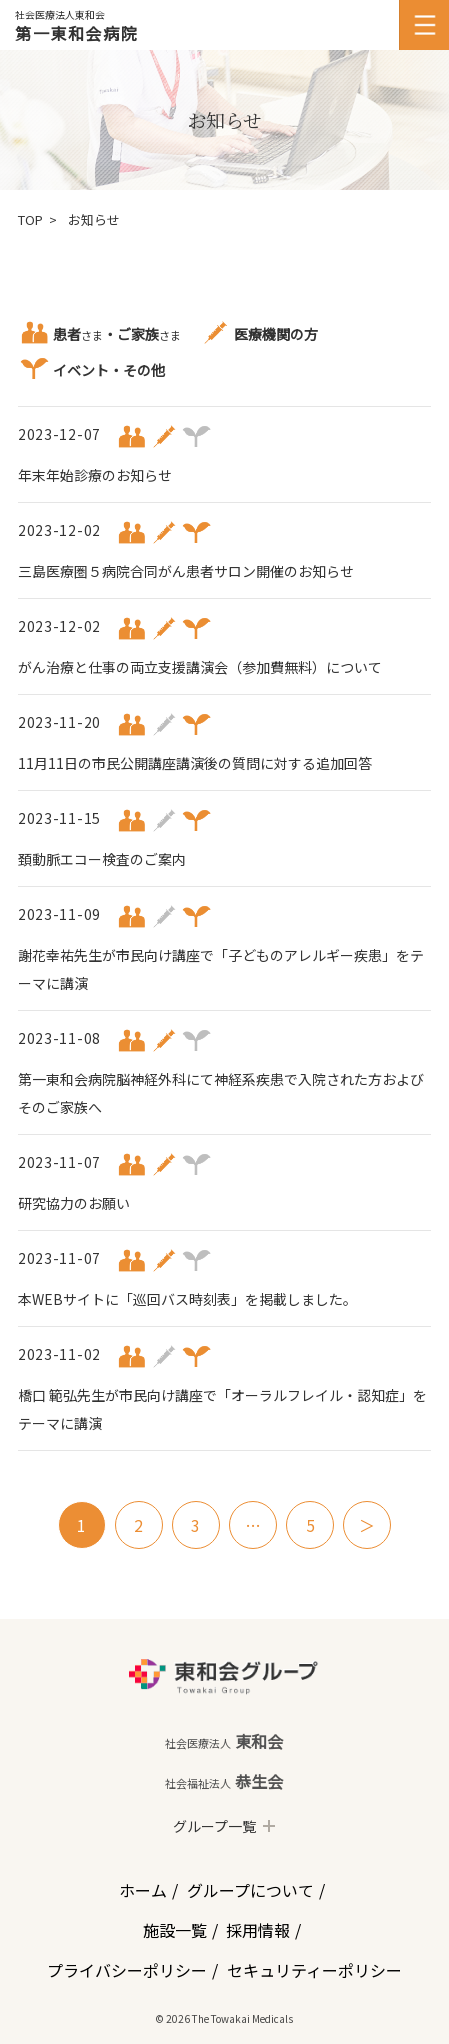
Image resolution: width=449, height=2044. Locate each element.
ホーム (143, 1890)
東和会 (224, 1741)
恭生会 (224, 1781)
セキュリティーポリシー (314, 1970)
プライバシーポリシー (127, 1970)
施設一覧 (175, 1930)
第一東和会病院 (76, 33)
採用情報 (258, 1930)
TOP (30, 219)
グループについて (250, 1890)
